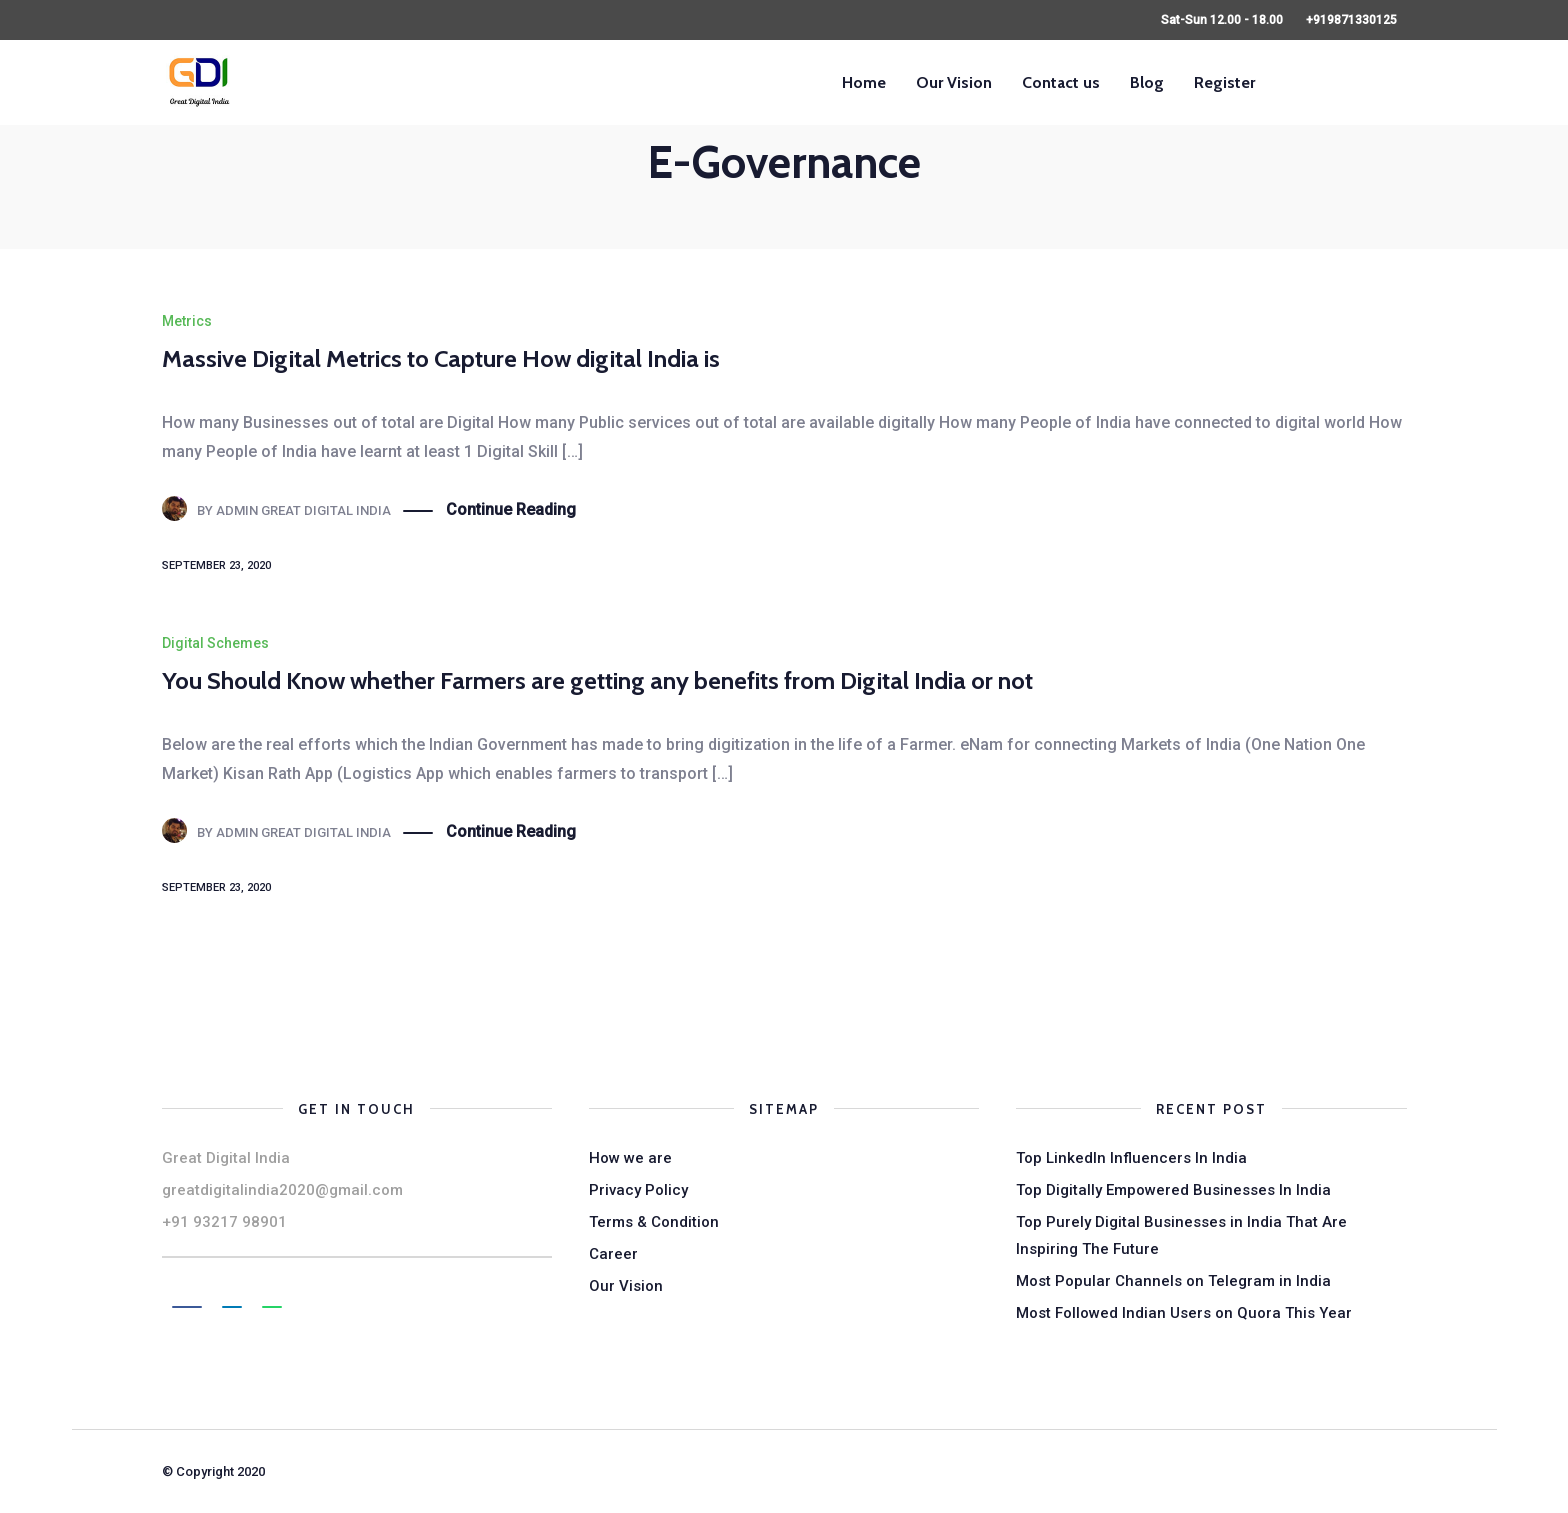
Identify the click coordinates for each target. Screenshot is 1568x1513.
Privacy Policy (638, 1190)
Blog (1147, 82)
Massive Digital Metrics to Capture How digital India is (441, 358)
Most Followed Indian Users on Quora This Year (1184, 1313)
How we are (630, 1158)
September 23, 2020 (216, 565)
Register (1224, 82)
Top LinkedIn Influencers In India (1131, 1158)
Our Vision (954, 82)
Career (613, 1254)
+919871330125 (1351, 20)
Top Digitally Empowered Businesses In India (1173, 1190)
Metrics (187, 321)
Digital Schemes (215, 643)
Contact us (1061, 82)
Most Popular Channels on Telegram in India (1173, 1281)
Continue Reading (511, 510)
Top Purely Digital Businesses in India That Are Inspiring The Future (1181, 1235)
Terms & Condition (654, 1222)
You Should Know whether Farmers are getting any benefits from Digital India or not (597, 680)
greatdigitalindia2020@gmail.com (282, 1190)
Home (864, 82)
